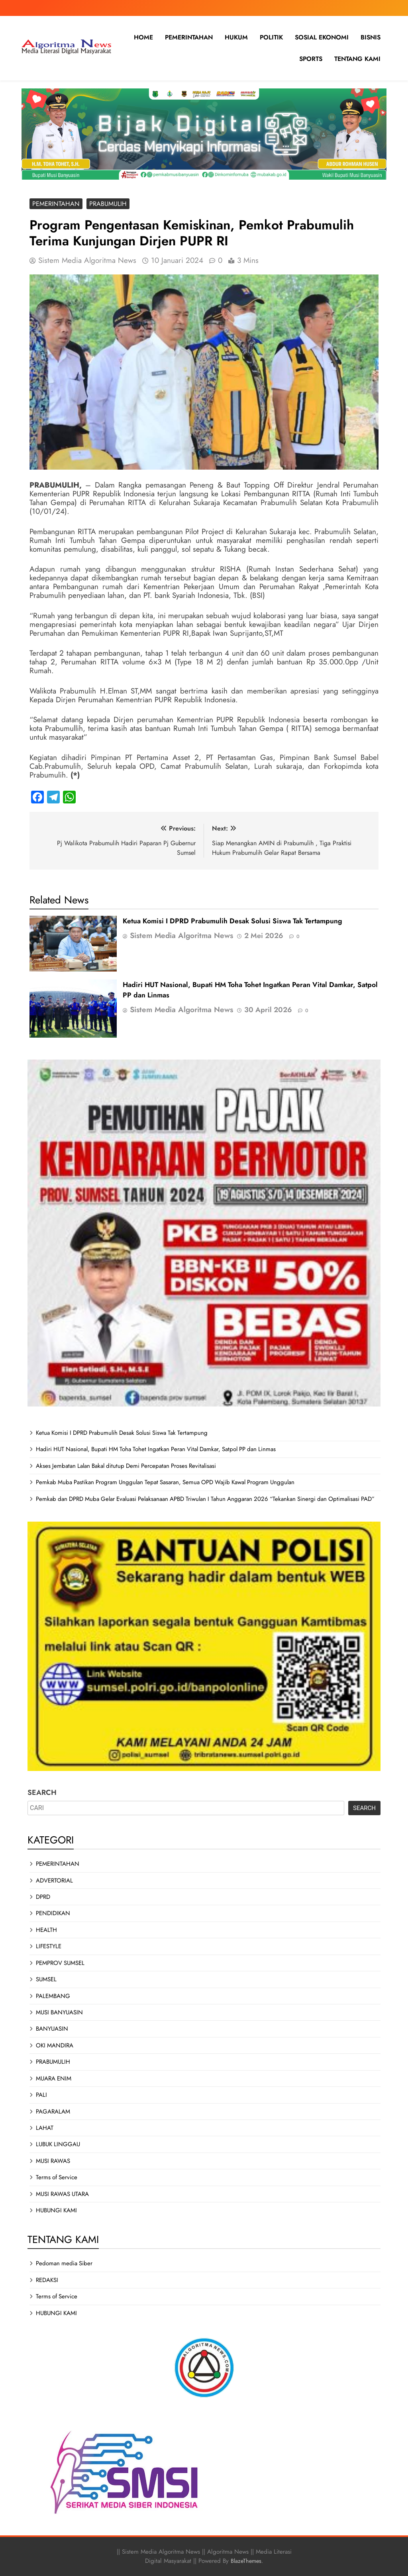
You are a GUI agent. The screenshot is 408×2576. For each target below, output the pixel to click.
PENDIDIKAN (53, 1913)
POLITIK (271, 37)
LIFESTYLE (48, 1946)
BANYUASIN (52, 2028)
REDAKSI (47, 2280)
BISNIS (371, 37)
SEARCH (42, 1792)
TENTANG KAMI (357, 58)
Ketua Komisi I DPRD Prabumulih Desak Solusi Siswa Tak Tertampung (232, 921)
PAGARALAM (53, 2111)
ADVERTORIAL (54, 1880)
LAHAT (44, 2127)
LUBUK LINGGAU (58, 2144)
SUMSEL (46, 1979)
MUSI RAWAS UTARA (62, 2194)
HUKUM (236, 37)
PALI (41, 2094)
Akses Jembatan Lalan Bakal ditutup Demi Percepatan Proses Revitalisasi (126, 1465)
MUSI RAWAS (53, 2161)
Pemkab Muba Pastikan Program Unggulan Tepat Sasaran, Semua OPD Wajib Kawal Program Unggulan (165, 1482)
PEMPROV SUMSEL (60, 1963)
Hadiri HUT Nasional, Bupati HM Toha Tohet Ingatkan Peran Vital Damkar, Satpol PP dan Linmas (156, 1449)
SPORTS (310, 58)
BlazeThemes (246, 2561)
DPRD (43, 1896)
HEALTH (46, 1930)
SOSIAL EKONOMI (322, 37)
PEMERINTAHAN (189, 37)
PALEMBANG (53, 1996)
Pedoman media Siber (64, 2263)
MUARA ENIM (53, 2078)
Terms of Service (56, 2177)
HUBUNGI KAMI (56, 2210)
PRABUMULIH (108, 203)
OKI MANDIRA (54, 2045)
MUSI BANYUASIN (59, 2012)
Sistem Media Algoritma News (87, 260)
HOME (143, 37)
